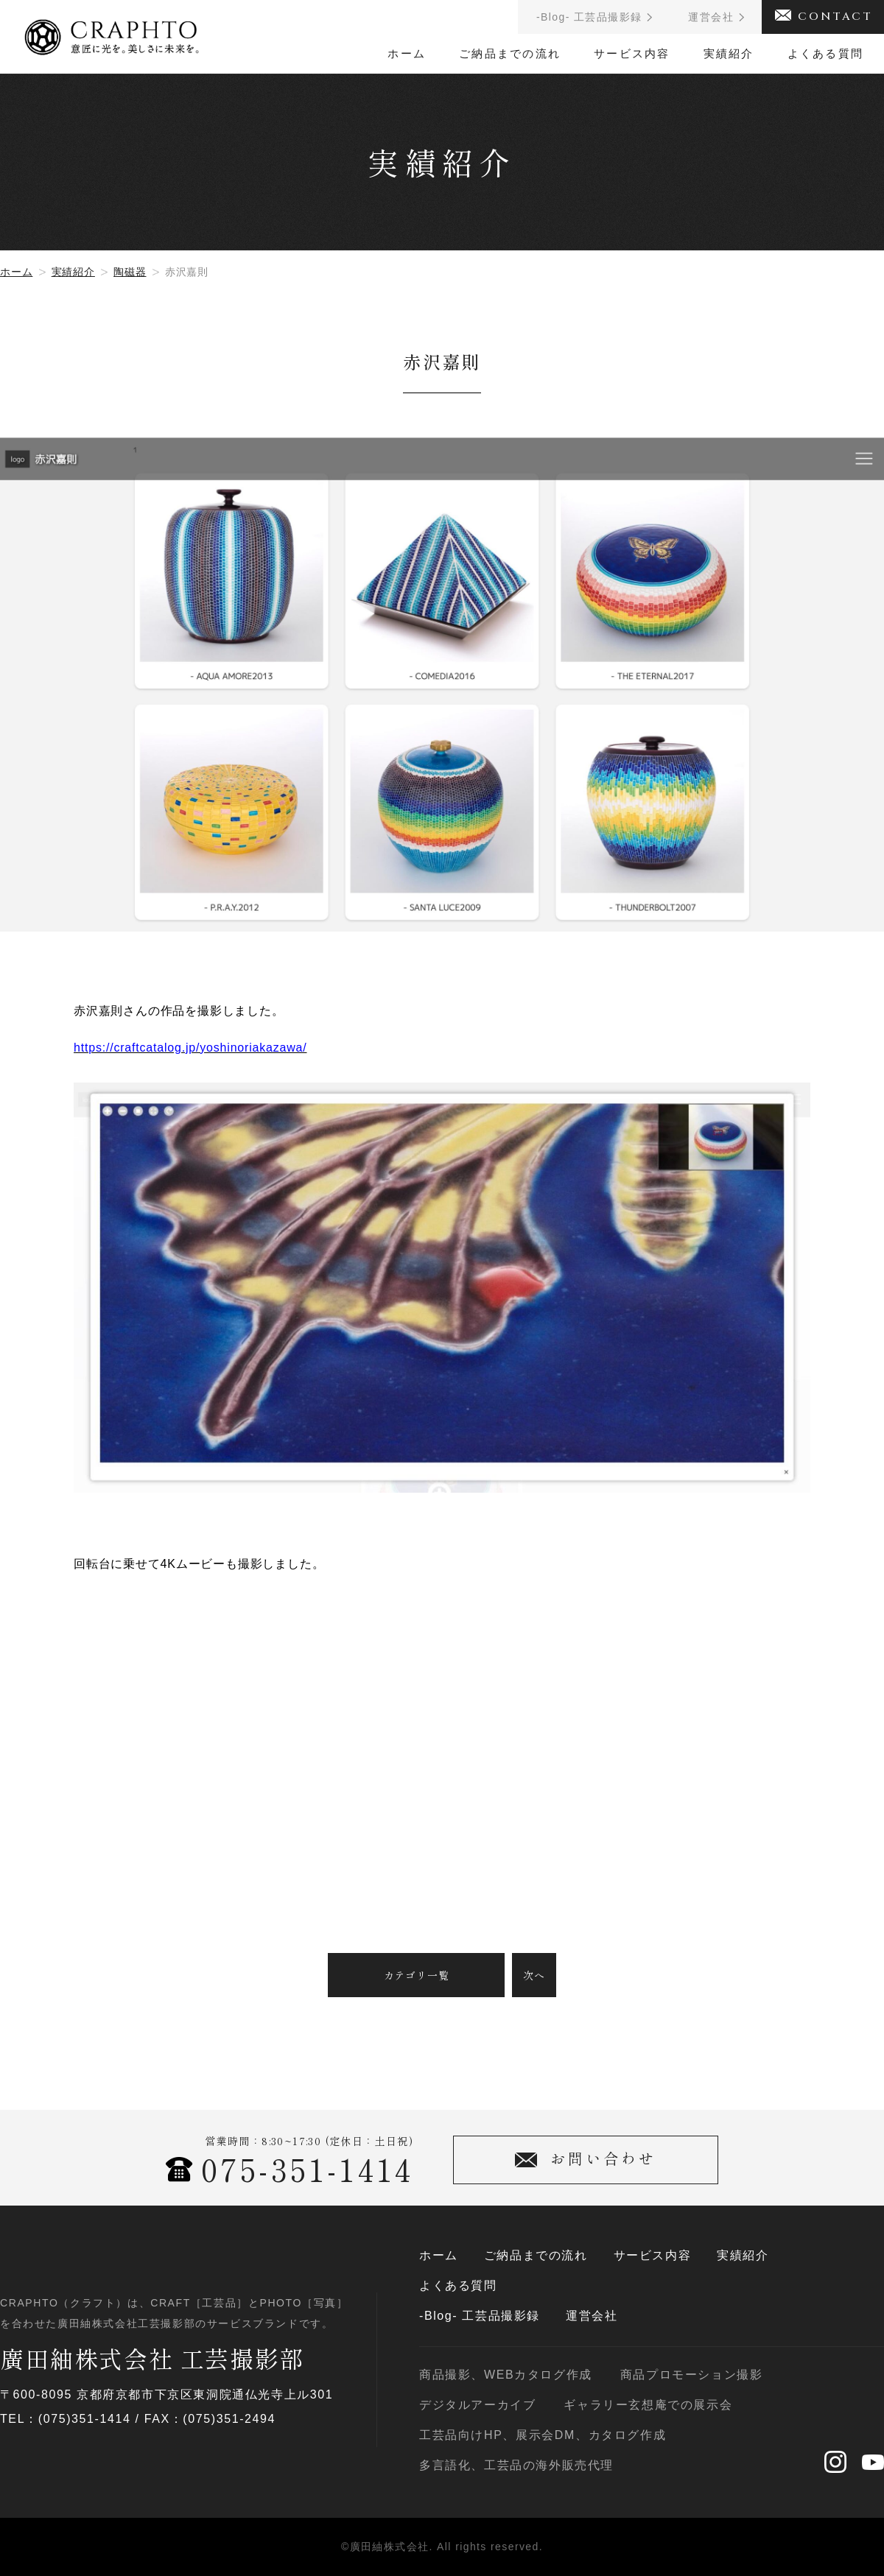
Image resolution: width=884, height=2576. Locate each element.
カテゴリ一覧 (416, 1975)
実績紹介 (729, 53)
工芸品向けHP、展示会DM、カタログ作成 (542, 2435)
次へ (534, 1975)
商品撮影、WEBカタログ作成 (505, 2375)
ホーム (406, 53)
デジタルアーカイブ (477, 2405)
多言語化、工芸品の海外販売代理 (516, 2465)
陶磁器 (129, 272)
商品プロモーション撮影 (691, 2375)
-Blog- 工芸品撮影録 (479, 2316)
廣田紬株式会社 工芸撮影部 (152, 2358)
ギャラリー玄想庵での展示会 (648, 2405)
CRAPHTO (111, 32)
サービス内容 (632, 53)
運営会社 (591, 2316)
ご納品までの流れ (510, 53)
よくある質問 (825, 53)
